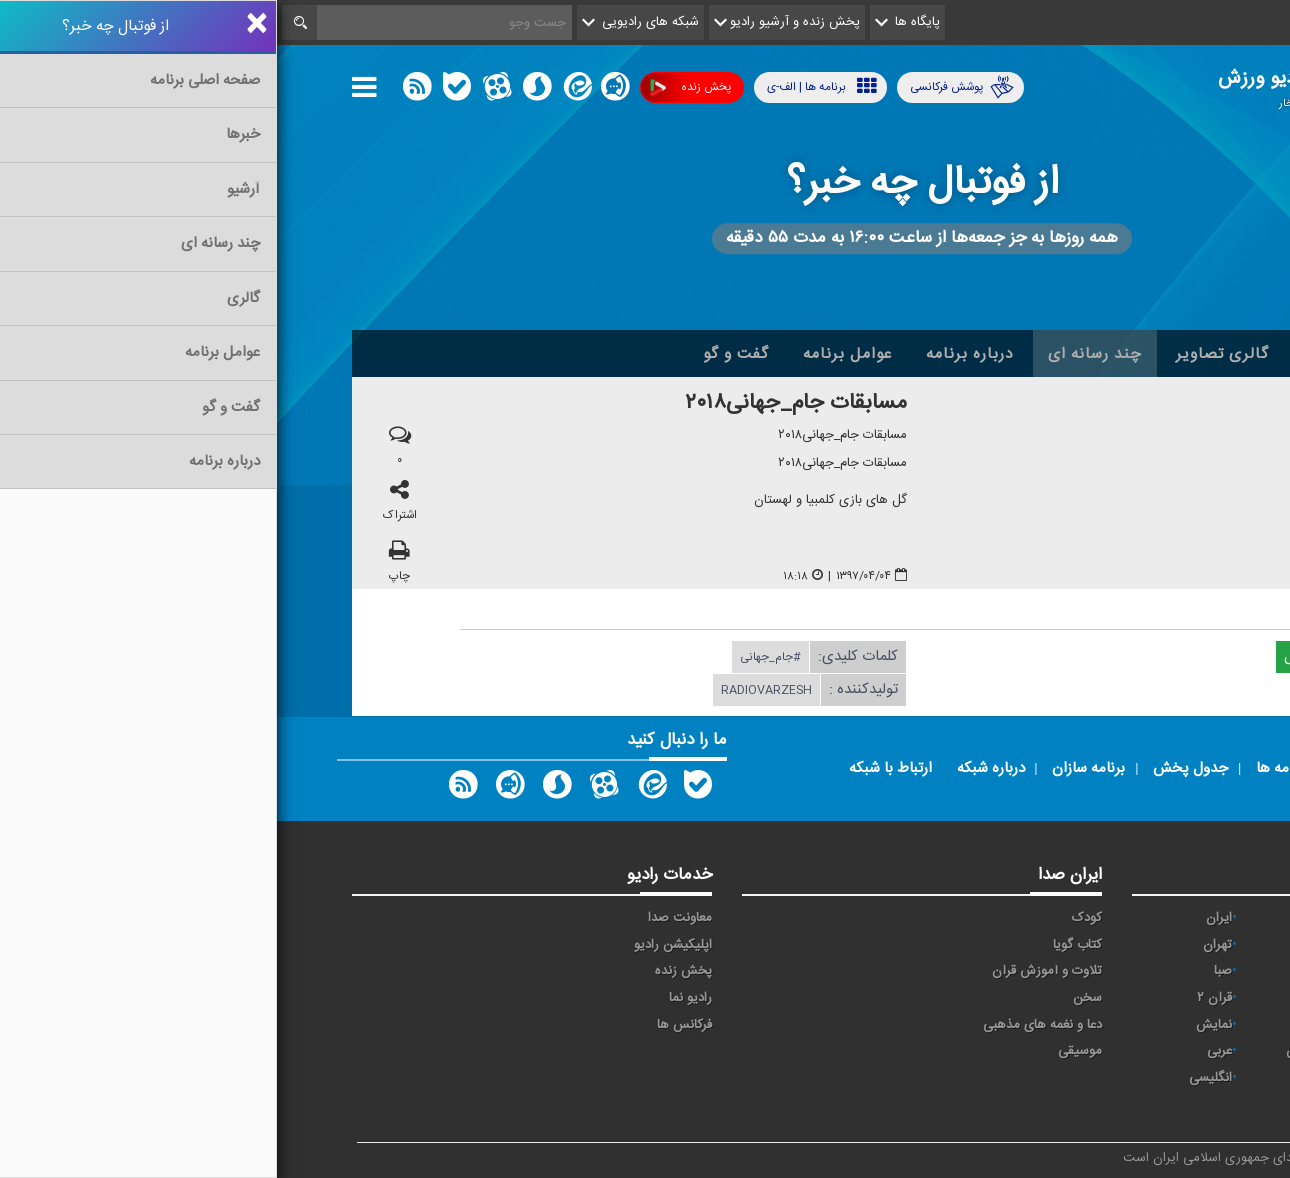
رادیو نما (413, 998)
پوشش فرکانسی (685, 87)
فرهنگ (1176, 998)
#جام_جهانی (493, 658)
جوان (1181, 971)
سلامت (1056, 971)
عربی (942, 1051)
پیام (1185, 945)
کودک (810, 918)
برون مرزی (1166, 1078)
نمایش (937, 1025)
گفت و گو (459, 354)
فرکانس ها (407, 1025)
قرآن (1063, 998)
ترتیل (1060, 945)
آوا (1188, 918)
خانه (1184, 354)
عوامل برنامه (570, 354)
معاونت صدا (403, 918)
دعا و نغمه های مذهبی (765, 1025)
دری (1064, 1078)
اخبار (1116, 354)
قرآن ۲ (937, 998)
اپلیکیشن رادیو (396, 945)
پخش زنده (413, 87)
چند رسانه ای (818, 354)
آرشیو (1045, 354)
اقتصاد (1058, 918)
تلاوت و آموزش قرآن (770, 971)
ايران (942, 918)
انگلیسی (933, 1078)
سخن (810, 998)
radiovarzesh (489, 691)
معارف (1059, 1025)
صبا (946, 971)
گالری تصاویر (945, 354)
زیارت (1180, 1104)
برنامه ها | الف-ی (545, 86)
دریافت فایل (1053, 657)
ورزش (1179, 1051)
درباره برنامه (693, 354)
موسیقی (803, 1051)
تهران (940, 945)
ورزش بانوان (1042, 1051)
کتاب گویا (800, 945)
